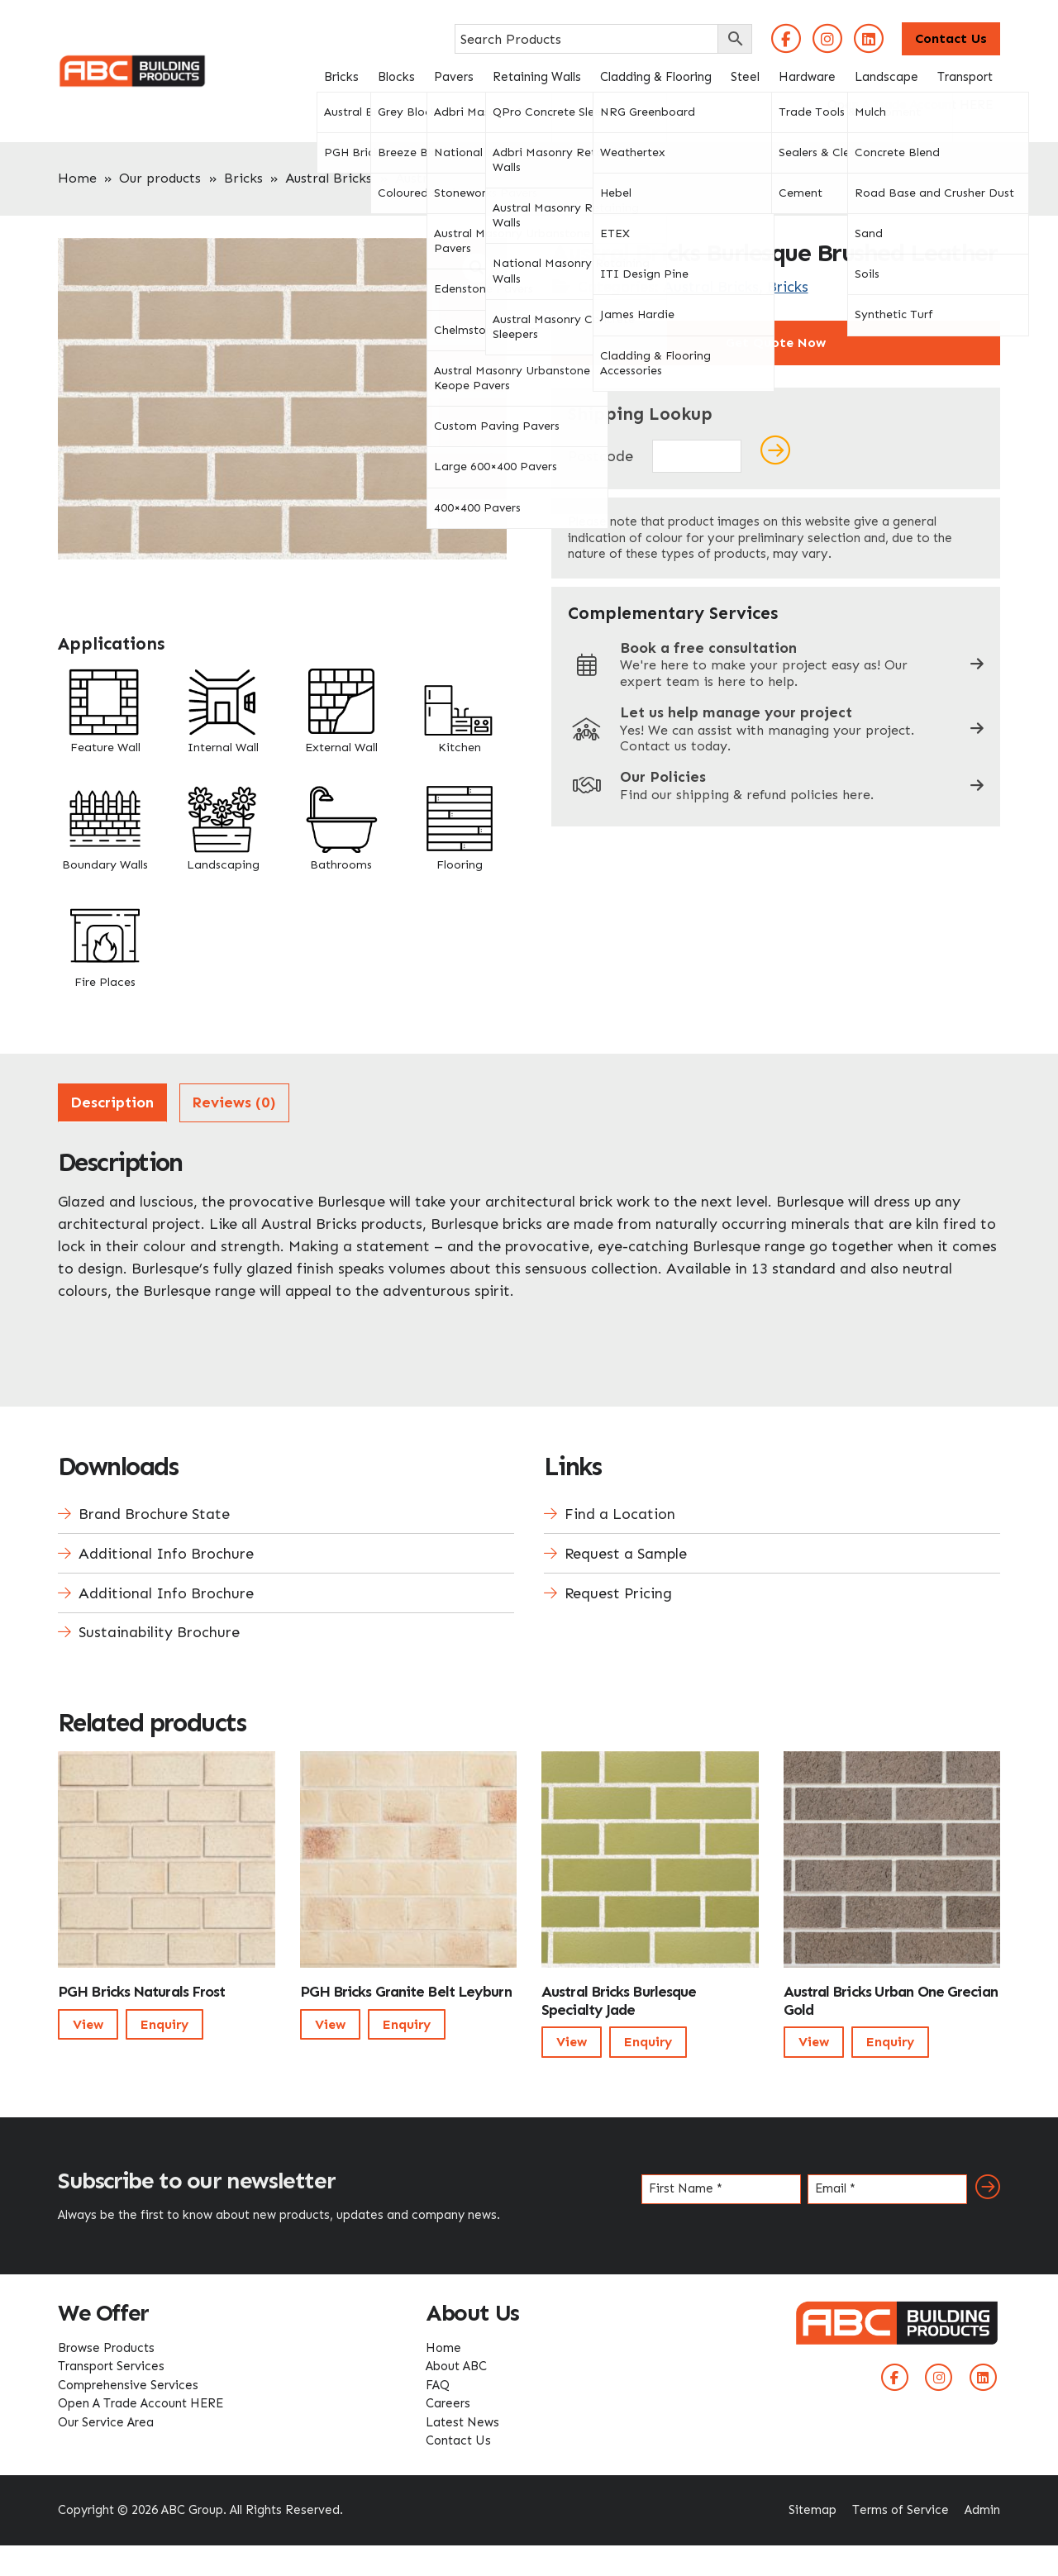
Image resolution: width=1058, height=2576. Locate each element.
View (88, 2024)
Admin (982, 2509)
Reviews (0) (234, 1102)
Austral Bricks (328, 178)
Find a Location (620, 1514)
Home (77, 178)
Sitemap (812, 2509)
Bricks (243, 178)
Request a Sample (626, 1554)
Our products (160, 178)
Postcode (600, 456)
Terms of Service (900, 2509)
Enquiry (164, 2024)
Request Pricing (618, 1593)
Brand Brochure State (154, 1514)
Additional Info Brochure (166, 1554)
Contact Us (951, 38)
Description (112, 1102)
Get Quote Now (776, 342)
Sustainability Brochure (159, 1632)
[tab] (112, 1102)
